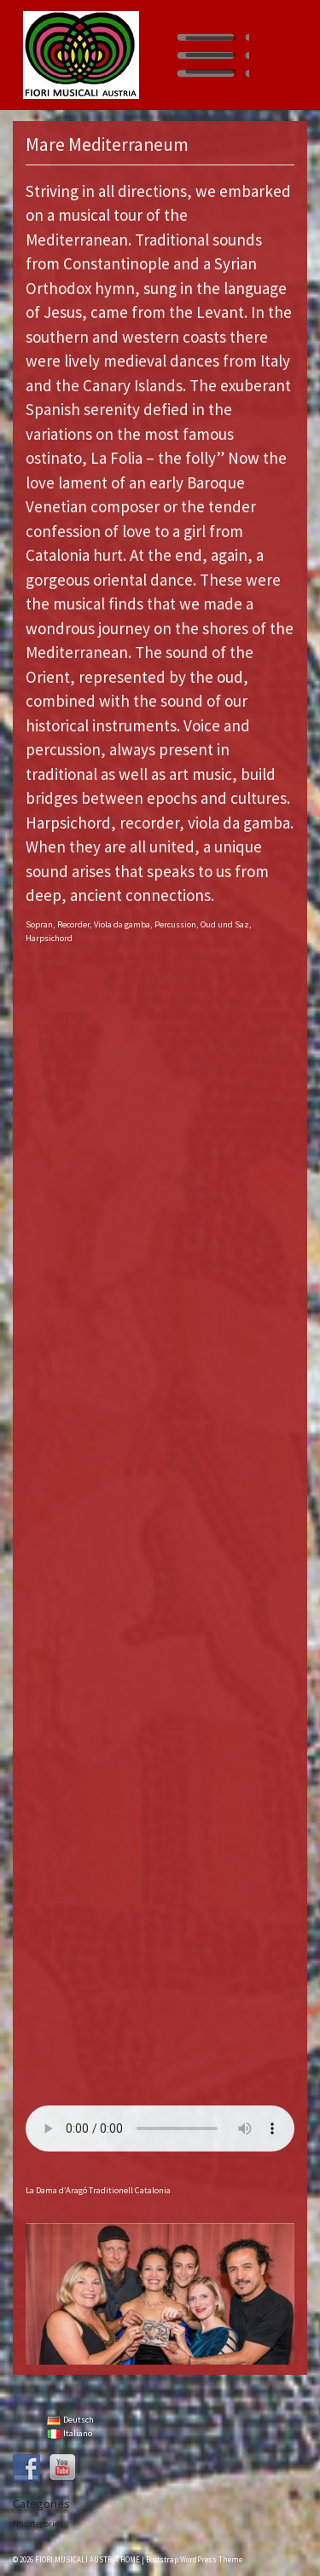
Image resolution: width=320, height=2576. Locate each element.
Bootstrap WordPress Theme (194, 2559)
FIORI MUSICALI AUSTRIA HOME (87, 2559)
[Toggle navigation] (211, 55)
